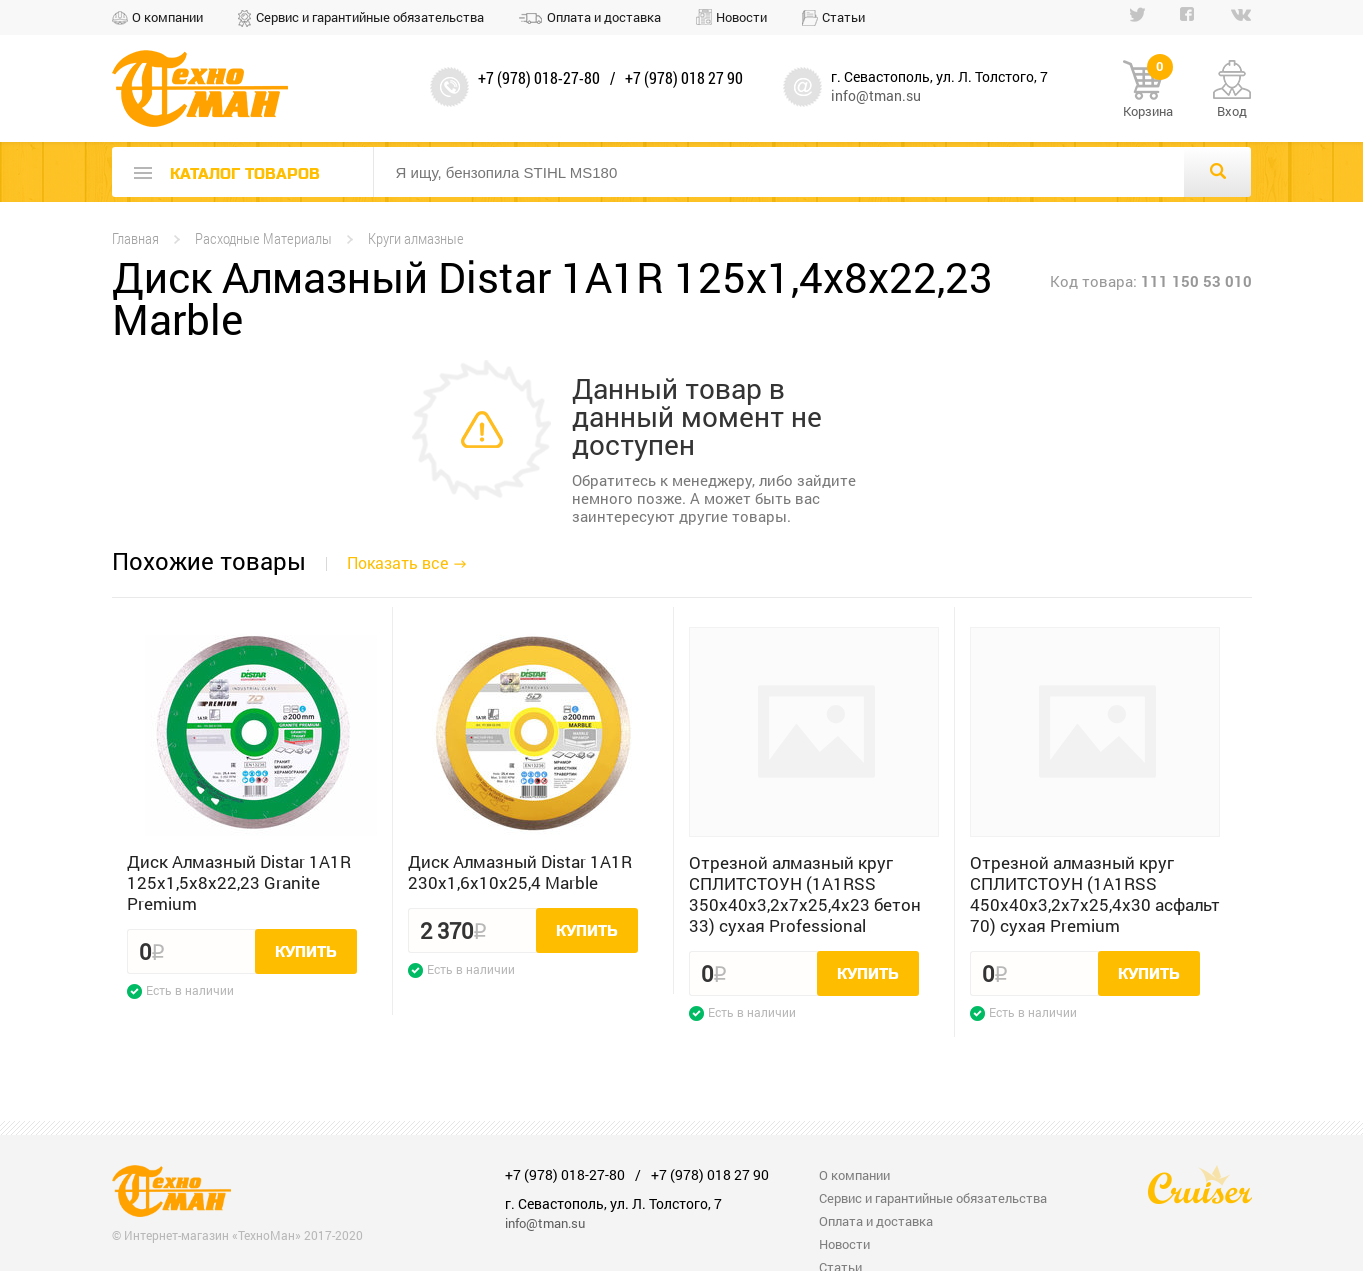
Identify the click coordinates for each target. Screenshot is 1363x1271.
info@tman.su (876, 95)
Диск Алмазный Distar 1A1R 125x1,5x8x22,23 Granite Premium (239, 882)
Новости (741, 17)
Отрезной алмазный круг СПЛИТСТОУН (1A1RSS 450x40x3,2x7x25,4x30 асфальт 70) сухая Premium (1095, 894)
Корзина (1148, 90)
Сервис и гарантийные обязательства (370, 17)
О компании (167, 17)
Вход (1232, 111)
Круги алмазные (416, 238)
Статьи (843, 17)
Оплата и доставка (604, 17)
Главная (135, 238)
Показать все (397, 562)
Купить (306, 952)
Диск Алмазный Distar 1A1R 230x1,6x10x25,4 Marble (520, 872)
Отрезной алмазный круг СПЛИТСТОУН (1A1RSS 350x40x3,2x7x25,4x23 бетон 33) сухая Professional (805, 894)
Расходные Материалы (263, 238)
